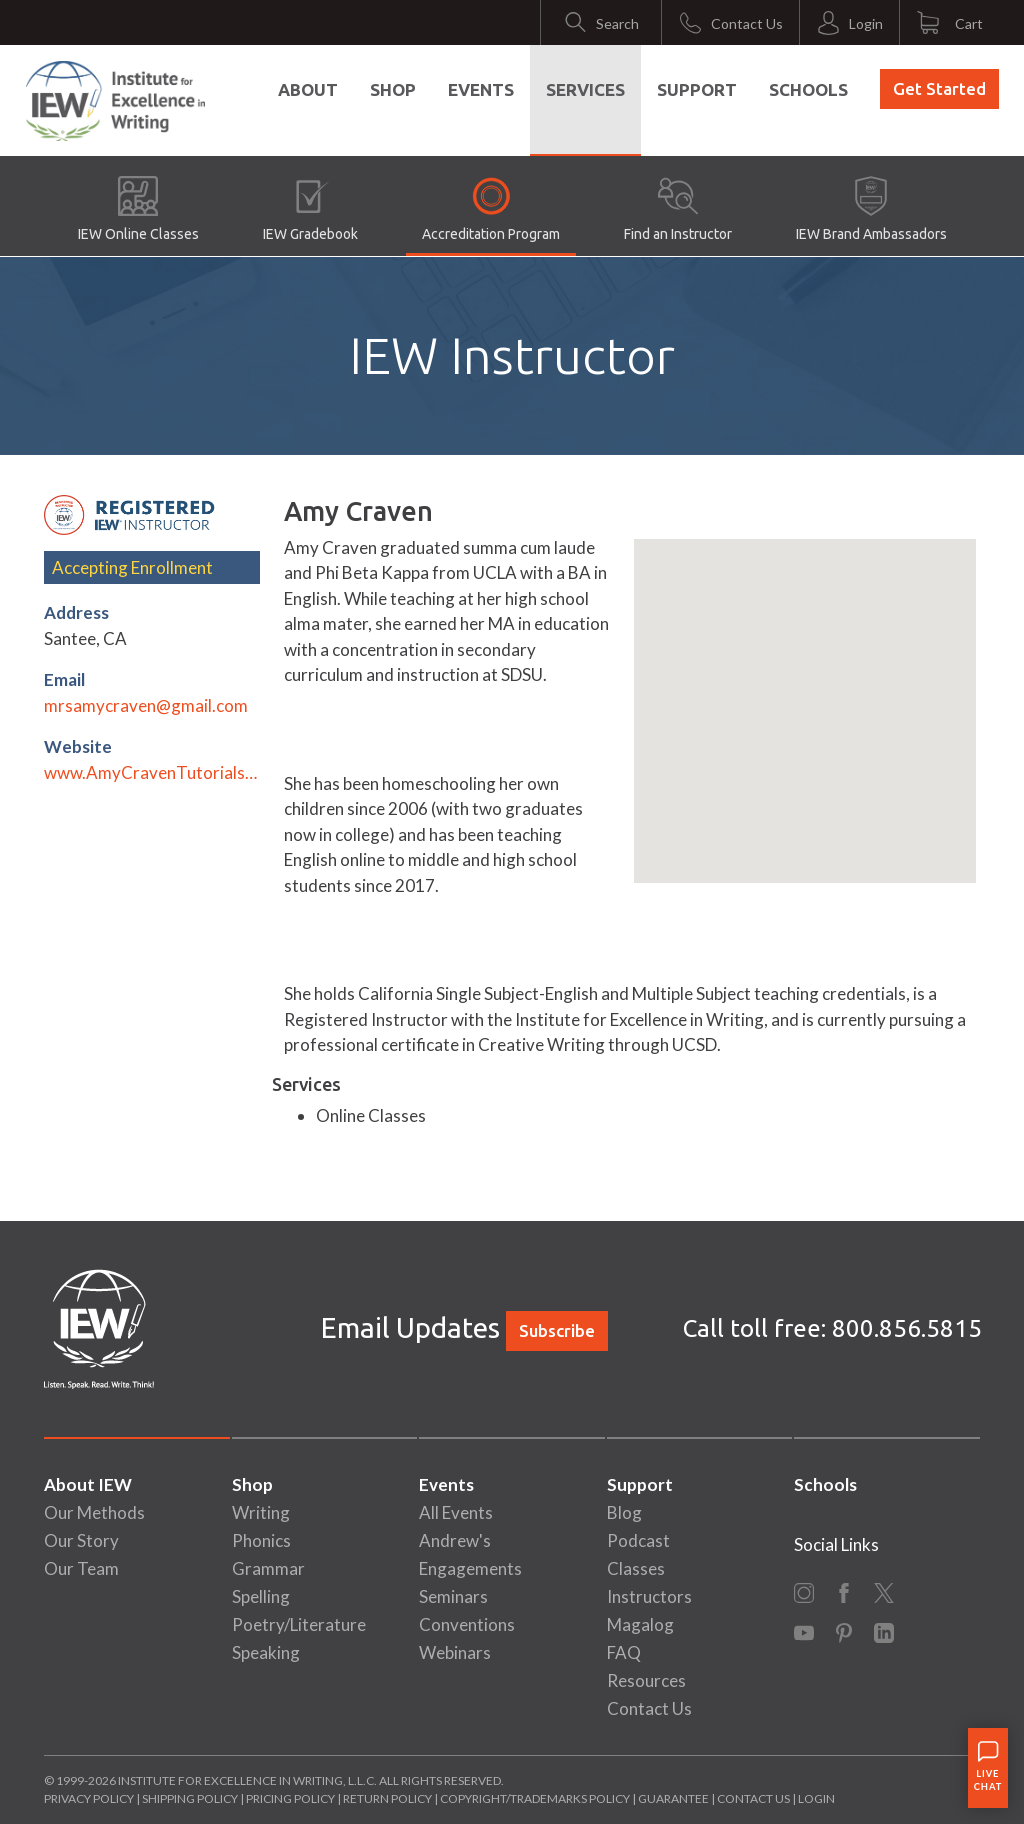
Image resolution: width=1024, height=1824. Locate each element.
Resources (646, 1680)
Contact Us (649, 1708)
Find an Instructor (678, 209)
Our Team (81, 1568)
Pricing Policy (290, 1798)
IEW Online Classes (138, 209)
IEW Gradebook (310, 209)
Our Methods (94, 1512)
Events (481, 89)
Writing (261, 1512)
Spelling (261, 1596)
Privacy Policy (89, 1798)
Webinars (455, 1652)
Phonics (261, 1540)
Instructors (649, 1596)
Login (816, 1798)
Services (585, 89)
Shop (393, 89)
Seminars (453, 1596)
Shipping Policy (190, 1798)
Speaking (266, 1652)
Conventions (467, 1624)
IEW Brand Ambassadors (871, 209)
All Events (456, 1512)
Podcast (638, 1540)
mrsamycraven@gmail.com (146, 705)
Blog (624, 1512)
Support (697, 89)
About (308, 89)
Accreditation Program (491, 209)
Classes (636, 1568)
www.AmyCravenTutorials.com (152, 772)
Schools (808, 89)
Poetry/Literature (299, 1624)
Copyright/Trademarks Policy (535, 1798)
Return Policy (387, 1798)
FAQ (624, 1652)
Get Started (939, 88)
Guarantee (674, 1798)
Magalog (640, 1624)
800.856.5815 (907, 1328)
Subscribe (557, 1330)
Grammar (268, 1568)
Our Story (81, 1540)
